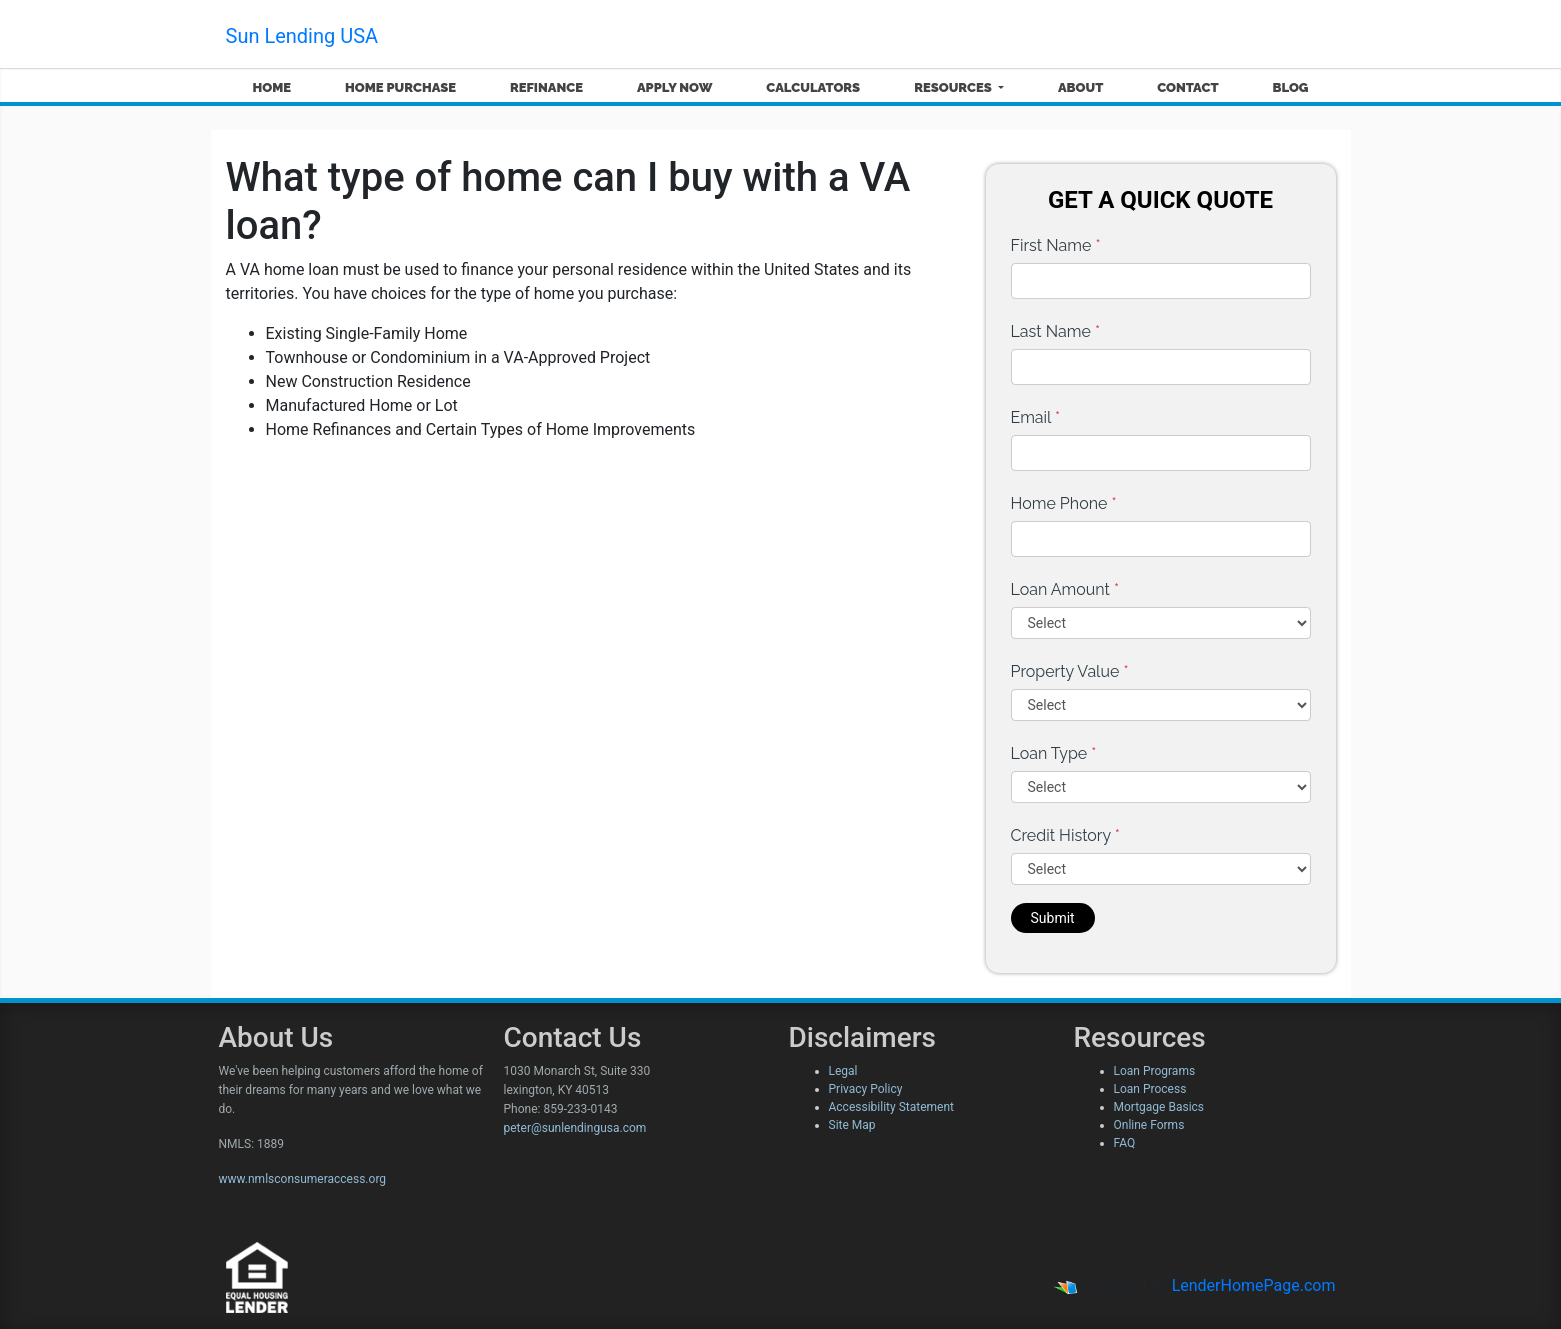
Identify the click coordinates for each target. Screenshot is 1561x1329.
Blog (1290, 87)
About (1080, 87)
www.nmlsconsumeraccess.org (303, 1179)
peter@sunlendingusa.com (575, 1128)
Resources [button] (954, 87)
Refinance (546, 87)
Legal (843, 1071)
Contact (1187, 87)
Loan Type (1054, 753)
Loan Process (1150, 1089)
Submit (1053, 918)
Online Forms (1149, 1125)
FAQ (1125, 1143)
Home (271, 87)
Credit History (1065, 835)
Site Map (852, 1125)
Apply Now (674, 87)
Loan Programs (1155, 1071)
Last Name (1056, 331)
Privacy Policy (866, 1089)
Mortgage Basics (1159, 1107)
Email (1036, 417)
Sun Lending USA (302, 36)
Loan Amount (1065, 589)
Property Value (1070, 671)
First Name (1056, 245)
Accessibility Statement (891, 1107)
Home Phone (1064, 503)
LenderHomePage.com (1254, 1285)
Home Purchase (400, 87)
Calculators (813, 87)
